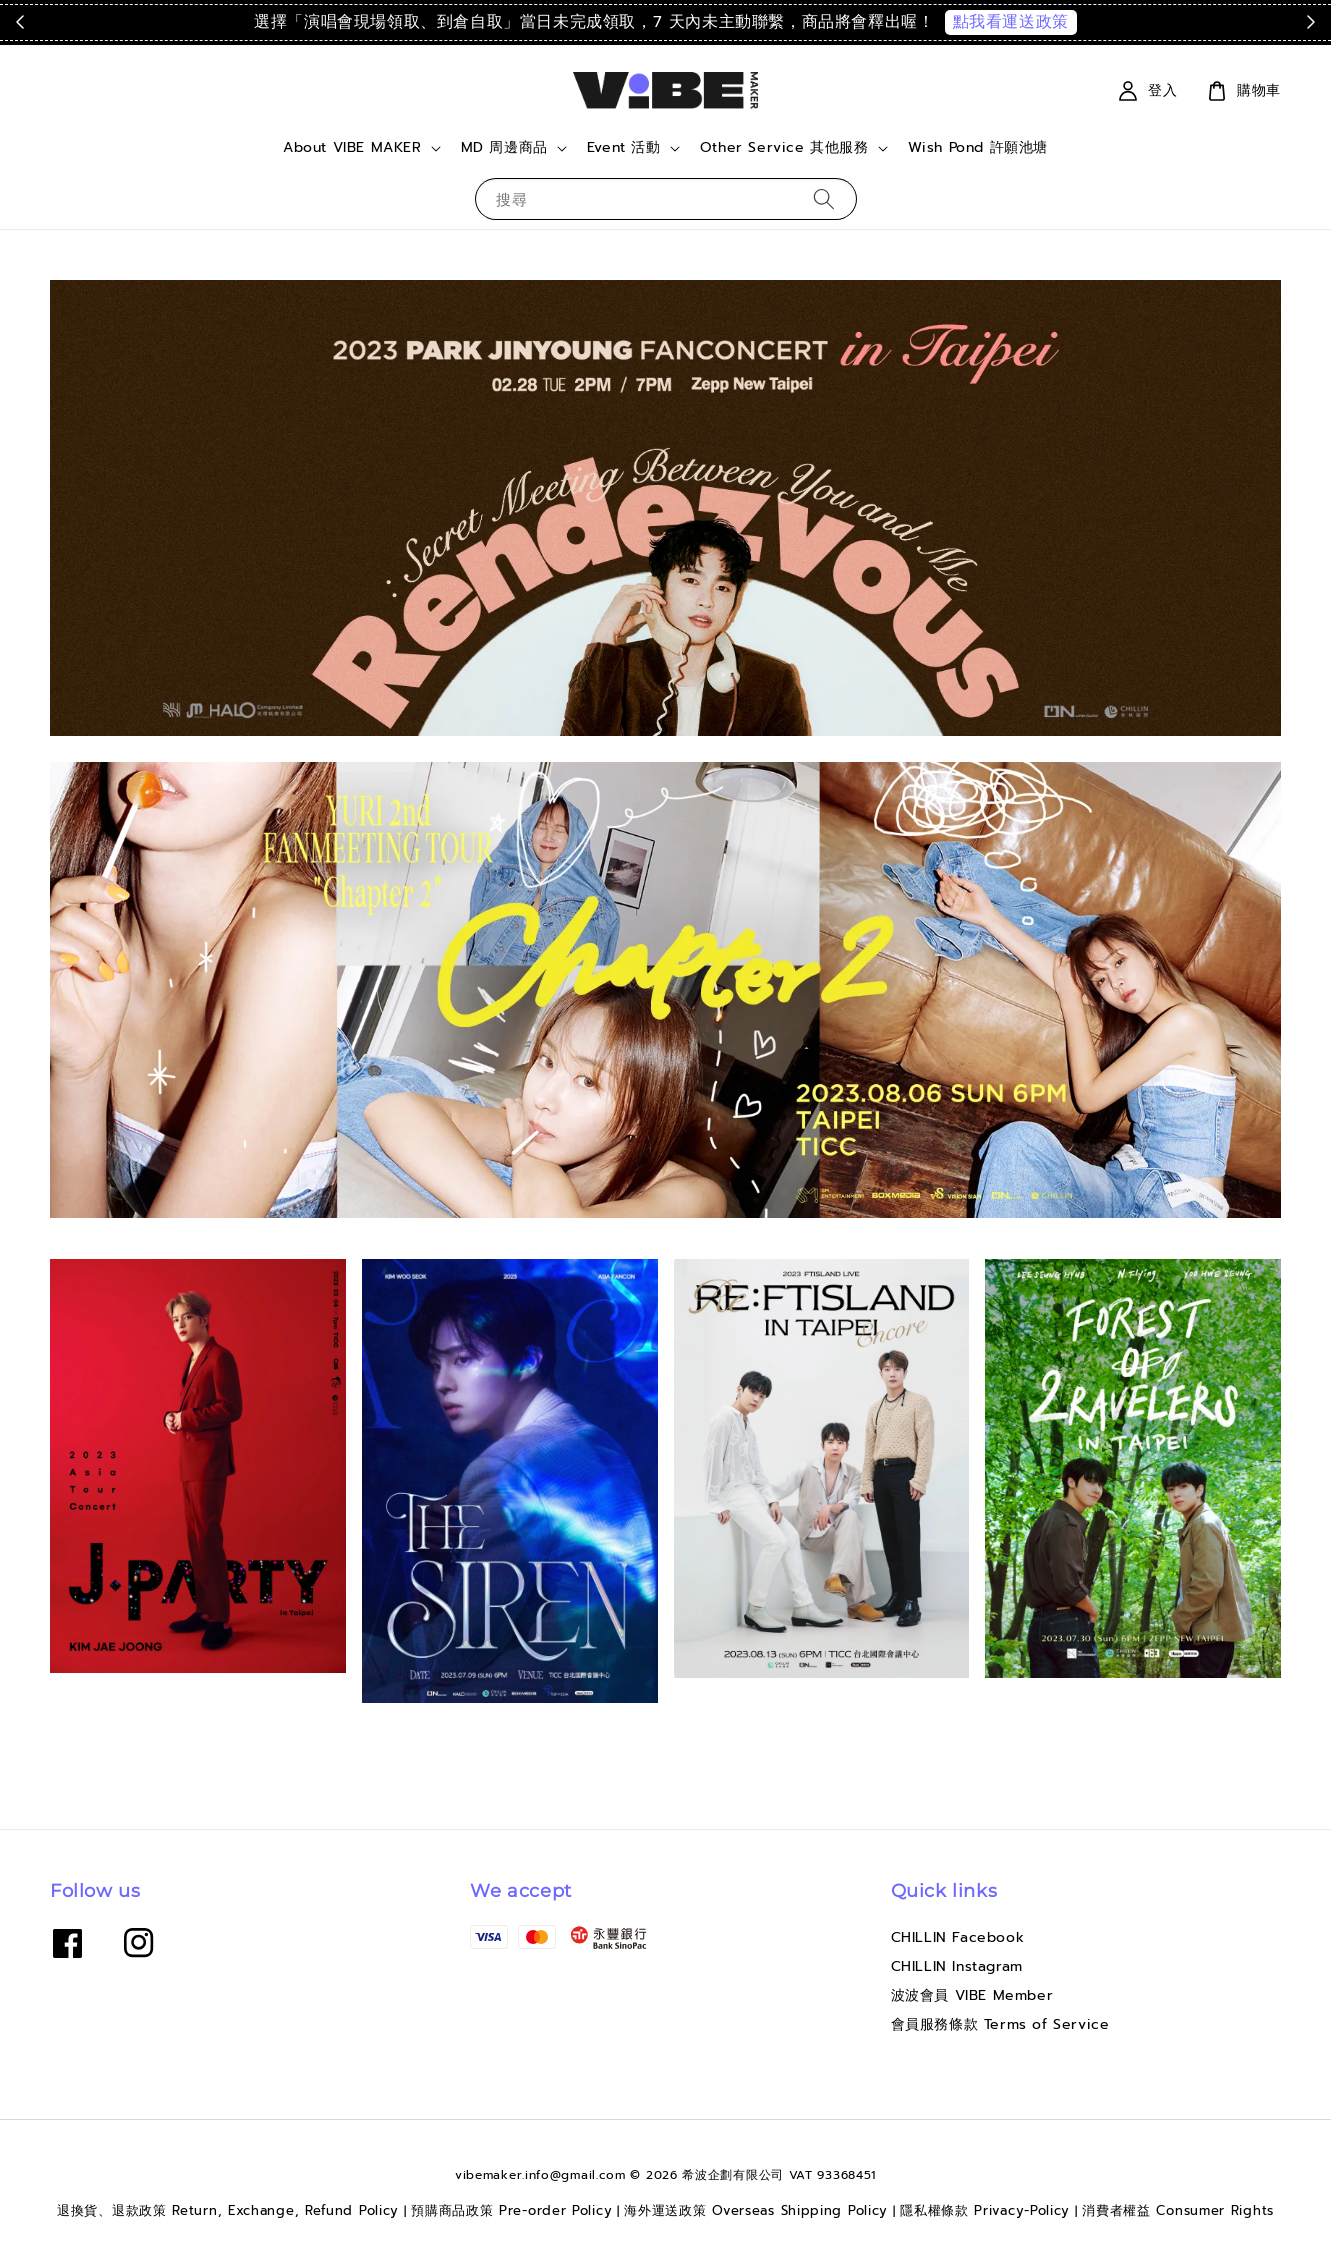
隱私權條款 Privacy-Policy (985, 2210)
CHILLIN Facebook (958, 1938)
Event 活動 (624, 148)
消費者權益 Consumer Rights (1178, 2210)
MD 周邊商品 (504, 148)
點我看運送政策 (1011, 22)
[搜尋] (824, 198)
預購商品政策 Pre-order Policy (511, 2210)
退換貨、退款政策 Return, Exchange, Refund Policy (228, 2210)
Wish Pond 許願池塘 (978, 147)
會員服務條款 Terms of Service (1000, 2024)
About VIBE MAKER (352, 148)
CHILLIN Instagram (957, 1966)
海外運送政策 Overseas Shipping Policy (756, 2210)
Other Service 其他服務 (784, 148)
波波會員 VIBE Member (972, 1995)
